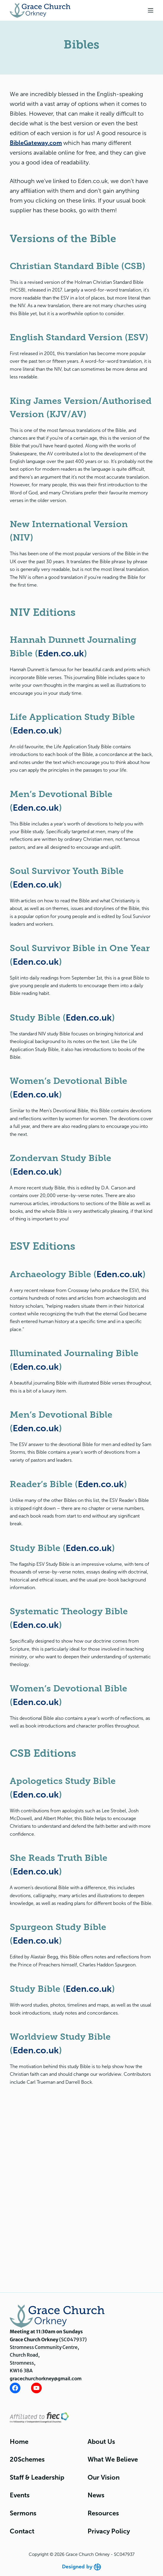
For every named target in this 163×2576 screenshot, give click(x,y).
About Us (101, 2441)
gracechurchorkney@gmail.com (46, 2378)
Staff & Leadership (37, 2477)
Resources (103, 2513)
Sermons (23, 2513)
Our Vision (104, 2477)
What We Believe (113, 2459)
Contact (22, 2531)
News (96, 2495)
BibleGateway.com (36, 143)
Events (20, 2495)
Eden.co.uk (61, 653)
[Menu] (150, 10)
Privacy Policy (109, 2531)
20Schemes (27, 2459)
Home (19, 2441)
